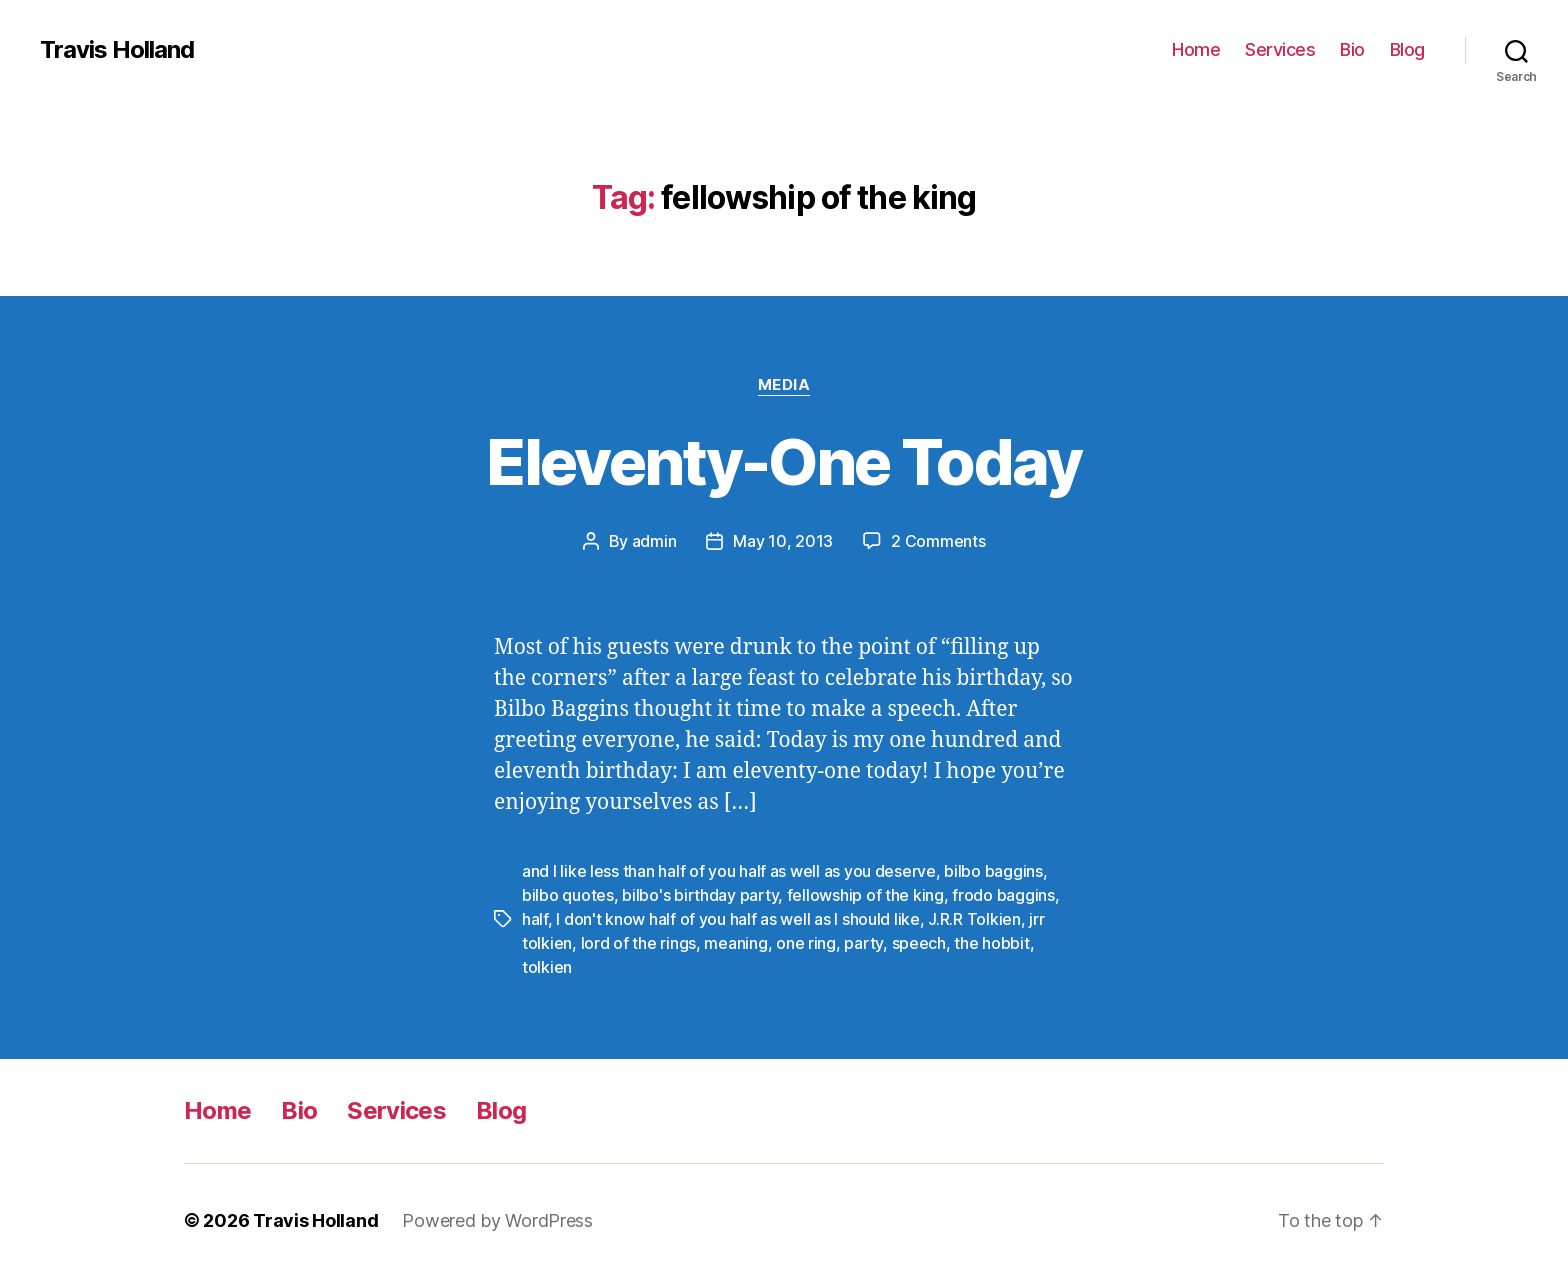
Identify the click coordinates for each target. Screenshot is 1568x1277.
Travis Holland (117, 50)
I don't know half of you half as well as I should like (737, 919)
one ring (806, 943)
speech (919, 943)
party (863, 943)
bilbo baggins (993, 871)
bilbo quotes (568, 895)
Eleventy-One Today (783, 461)
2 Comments (938, 541)
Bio (1352, 49)
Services (1280, 49)
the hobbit (991, 943)
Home (1196, 49)
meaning (735, 943)
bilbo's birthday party (700, 895)
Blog (1407, 49)
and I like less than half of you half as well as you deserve (729, 871)
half (535, 919)
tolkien (547, 967)
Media (784, 385)
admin (654, 541)
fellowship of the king (865, 895)
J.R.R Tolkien (974, 919)
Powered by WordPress (497, 1220)
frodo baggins (1003, 895)
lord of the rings (638, 943)
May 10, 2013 (783, 541)
